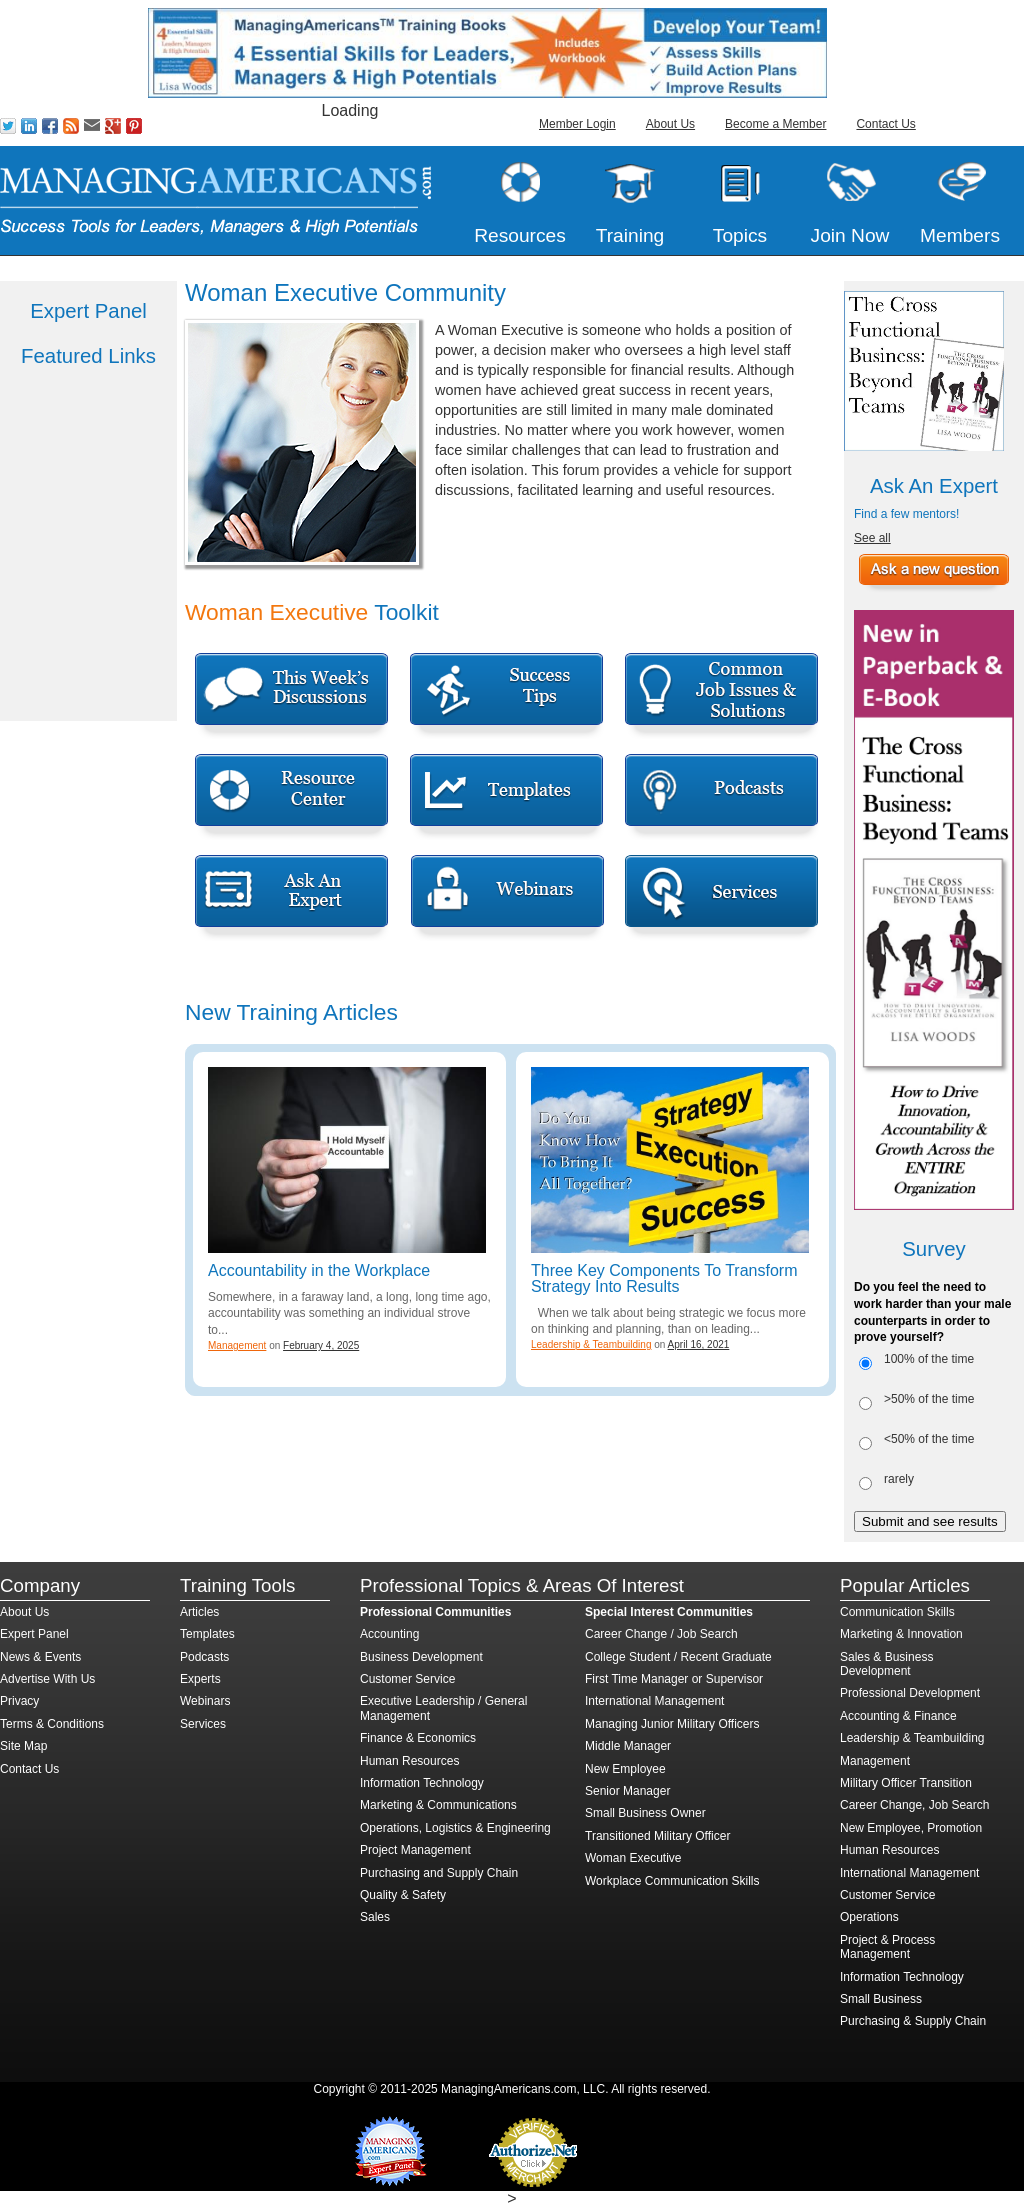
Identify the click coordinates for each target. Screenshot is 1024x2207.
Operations (869, 1917)
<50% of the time (929, 1439)
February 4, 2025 (321, 1345)
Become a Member (775, 124)
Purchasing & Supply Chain (913, 2021)
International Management (654, 1701)
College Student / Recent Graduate (678, 1657)
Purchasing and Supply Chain (439, 1873)
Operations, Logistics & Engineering (455, 1828)
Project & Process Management (887, 1947)
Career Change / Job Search (661, 1634)
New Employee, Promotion (911, 1828)
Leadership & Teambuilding (591, 1344)
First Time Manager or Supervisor (674, 1679)
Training (630, 235)
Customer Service (407, 1679)
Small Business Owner (645, 1813)
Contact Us (885, 124)
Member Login (577, 124)
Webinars (205, 1701)
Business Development (421, 1657)
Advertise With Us (47, 1679)
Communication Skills (897, 1612)
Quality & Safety (403, 1895)
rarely (899, 1479)
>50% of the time (929, 1399)
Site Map (23, 1746)
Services (203, 1724)
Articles (199, 1612)
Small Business (881, 1999)
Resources (520, 235)
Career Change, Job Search (914, 1805)
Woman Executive (633, 1858)
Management (237, 1345)
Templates (207, 1634)
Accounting (389, 1634)
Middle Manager (628, 1746)
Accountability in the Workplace (319, 1270)
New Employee (625, 1769)
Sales (375, 1917)
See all (872, 538)
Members (960, 235)
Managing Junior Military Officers (672, 1724)
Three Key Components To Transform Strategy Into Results (664, 1278)
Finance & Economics (418, 1738)
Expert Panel (34, 1634)
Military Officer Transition (906, 1783)
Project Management (415, 1850)
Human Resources (409, 1761)
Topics (740, 235)
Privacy (19, 1701)
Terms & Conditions (52, 1724)
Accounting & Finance (898, 1716)
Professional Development (910, 1693)
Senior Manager (627, 1791)
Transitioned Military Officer (657, 1836)
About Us (670, 124)
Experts (200, 1679)
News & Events (40, 1657)
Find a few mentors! (906, 514)
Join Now (850, 235)
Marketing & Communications (438, 1805)
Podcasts (204, 1657)
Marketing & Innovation (901, 1634)
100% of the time (929, 1359)
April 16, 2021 (699, 1344)
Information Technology (422, 1783)
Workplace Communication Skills (672, 1881)
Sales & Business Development (886, 1664)
